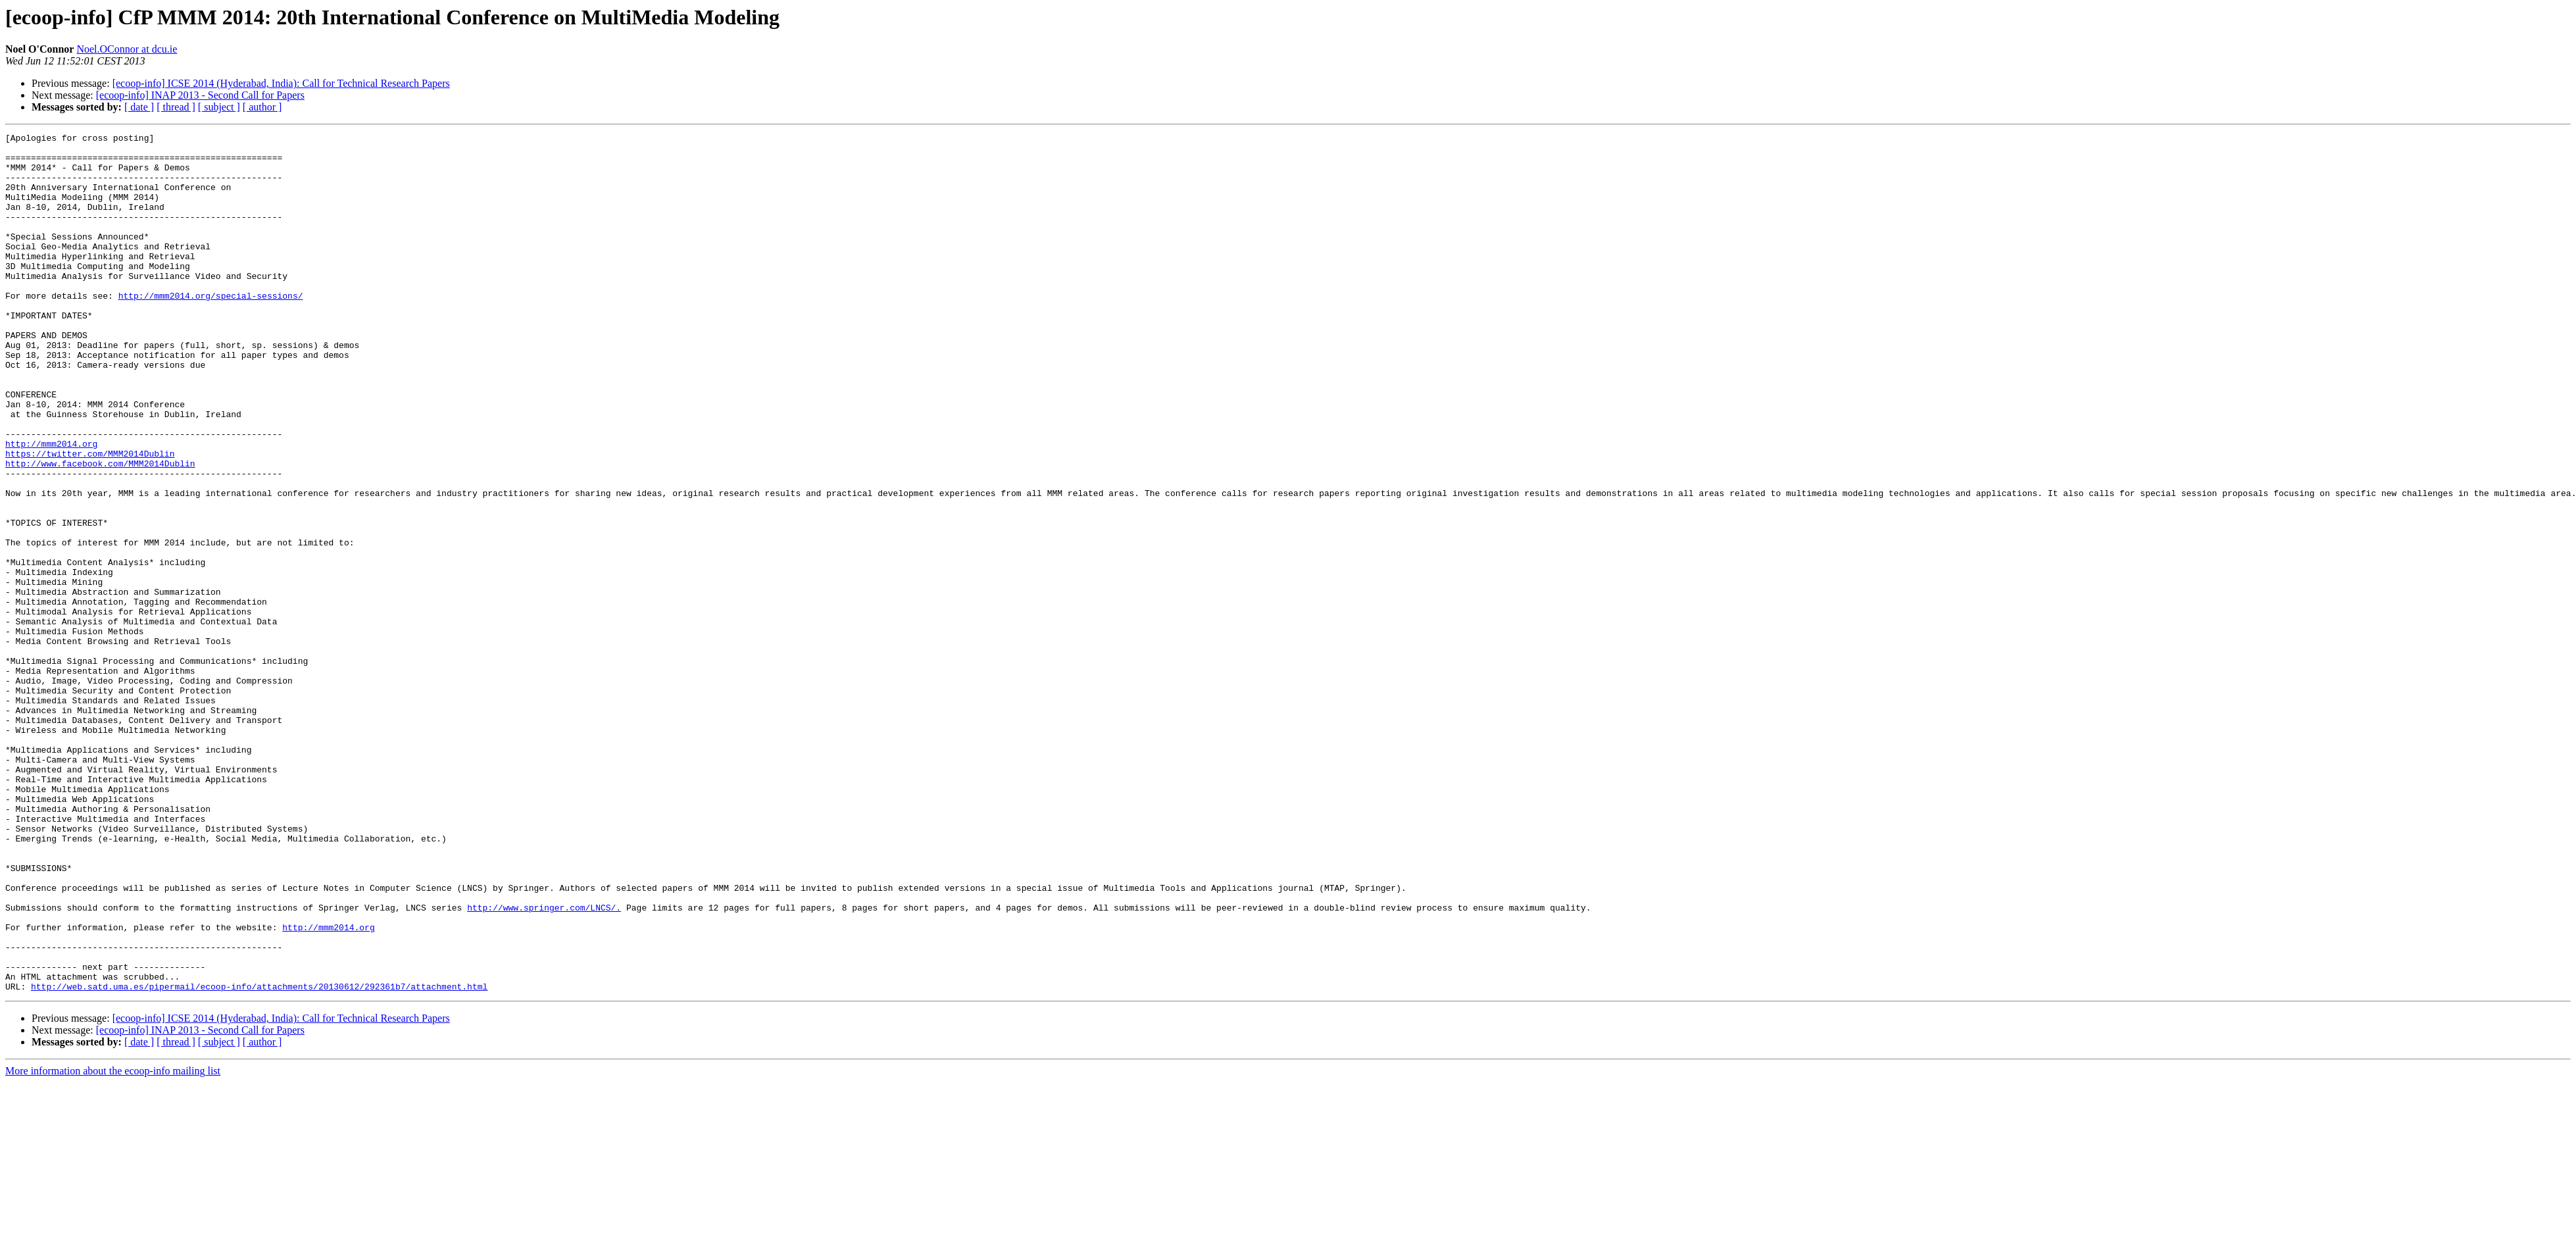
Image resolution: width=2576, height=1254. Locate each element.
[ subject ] (219, 107)
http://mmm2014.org (51, 507)
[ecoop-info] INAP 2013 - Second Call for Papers (200, 95)
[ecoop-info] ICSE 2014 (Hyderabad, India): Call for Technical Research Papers (281, 83)
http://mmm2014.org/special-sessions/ (210, 329)
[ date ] (139, 107)
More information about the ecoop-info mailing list (112, 1242)
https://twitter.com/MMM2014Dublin (89, 518)
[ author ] (262, 107)
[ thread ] (176, 107)
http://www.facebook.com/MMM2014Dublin (100, 530)
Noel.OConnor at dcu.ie (126, 49)
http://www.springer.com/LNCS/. (544, 1063)
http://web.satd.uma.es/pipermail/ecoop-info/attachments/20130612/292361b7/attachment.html (259, 1158)
